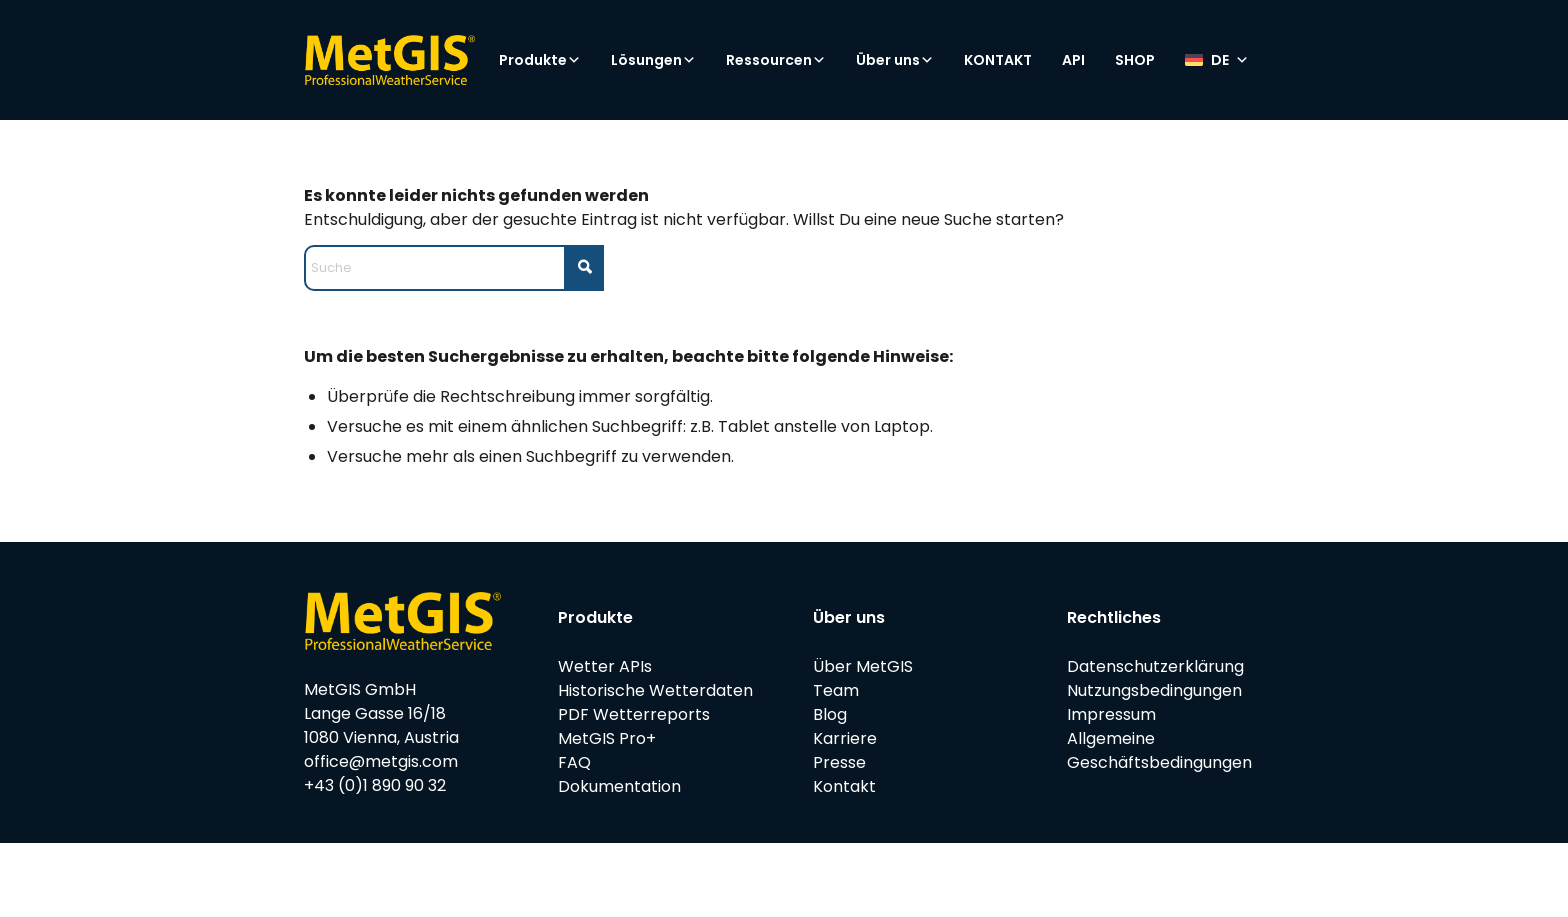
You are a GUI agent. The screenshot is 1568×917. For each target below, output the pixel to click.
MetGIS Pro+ (607, 738)
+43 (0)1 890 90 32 (375, 785)
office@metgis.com (381, 761)
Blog (830, 714)
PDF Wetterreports (634, 714)
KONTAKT (998, 60)
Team (836, 690)
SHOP (1135, 60)
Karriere (845, 738)
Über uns (895, 60)
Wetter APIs (605, 666)
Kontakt (844, 786)
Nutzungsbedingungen (1154, 690)
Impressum (1111, 714)
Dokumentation (619, 786)
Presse (839, 762)
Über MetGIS (863, 666)
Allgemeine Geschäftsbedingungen (1159, 750)
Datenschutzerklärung (1155, 666)
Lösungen (653, 60)
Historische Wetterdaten (655, 690)
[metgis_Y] (389, 60)
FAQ (574, 762)
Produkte (540, 60)
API (1073, 60)
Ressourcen (776, 60)
